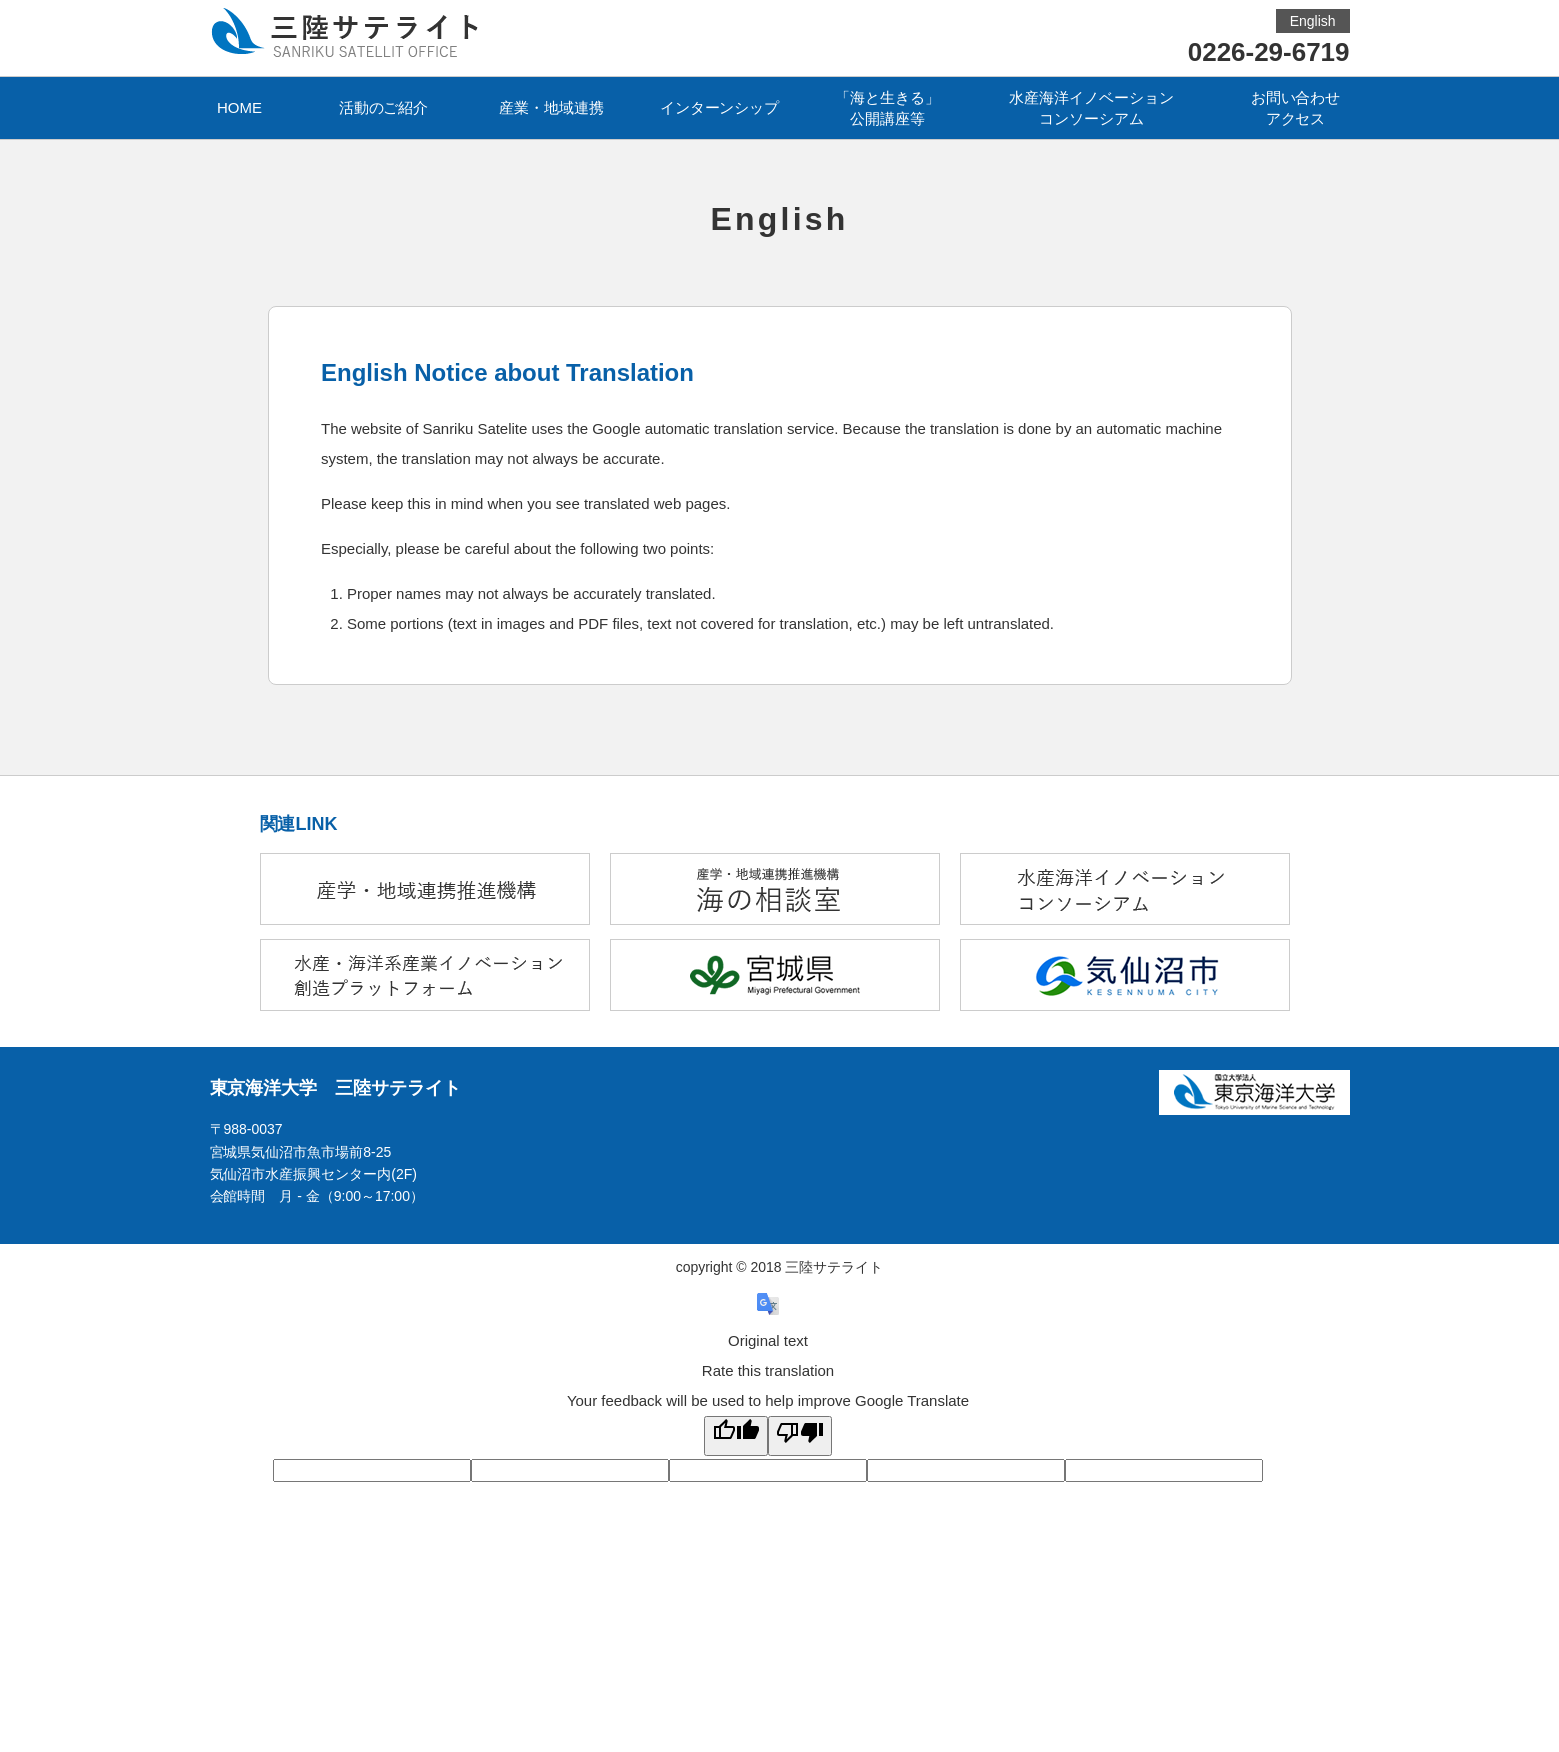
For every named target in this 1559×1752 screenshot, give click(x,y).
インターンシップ (720, 107)
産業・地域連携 (551, 107)
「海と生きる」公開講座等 (887, 108)
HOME (239, 107)
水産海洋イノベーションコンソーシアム (1091, 108)
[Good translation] (736, 1436)
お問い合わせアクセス (1296, 108)
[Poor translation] (800, 1436)
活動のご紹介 (384, 107)
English (1313, 21)
